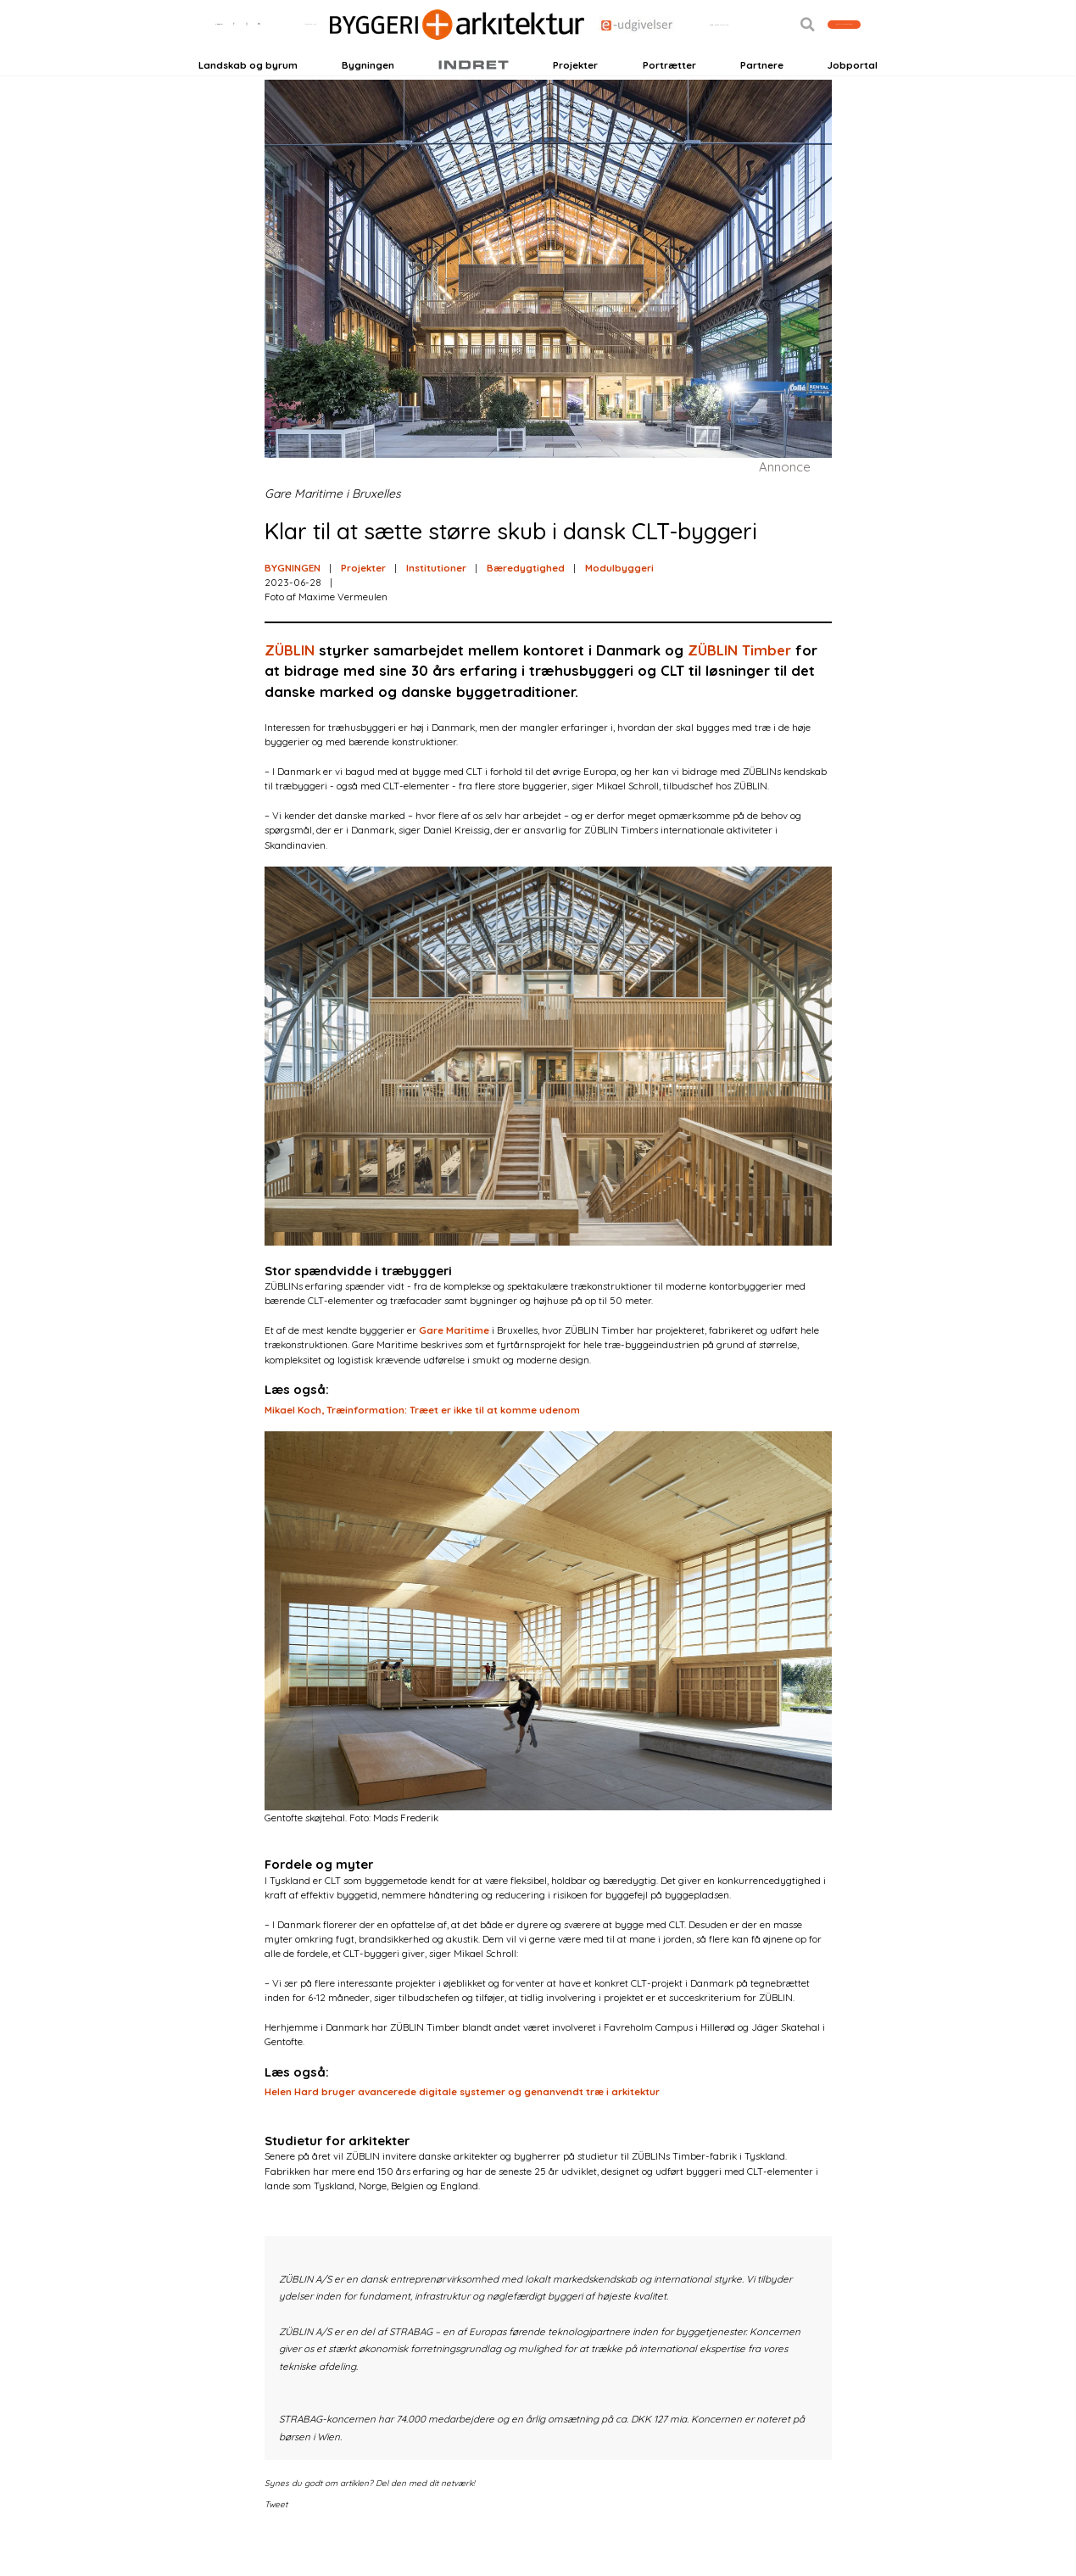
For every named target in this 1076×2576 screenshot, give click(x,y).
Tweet (276, 2545)
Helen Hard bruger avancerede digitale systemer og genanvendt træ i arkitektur (462, 2133)
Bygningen (368, 95)
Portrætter (669, 95)
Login (227, 56)
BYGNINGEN (293, 609)
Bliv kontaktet (821, 56)
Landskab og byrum (248, 95)
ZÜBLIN (290, 691)
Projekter (575, 95)
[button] (762, 56)
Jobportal (853, 95)
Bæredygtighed (526, 609)
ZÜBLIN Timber (739, 691)
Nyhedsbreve (341, 56)
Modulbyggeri (619, 609)
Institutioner (436, 609)
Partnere (761, 95)
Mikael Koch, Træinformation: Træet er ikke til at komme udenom (422, 1451)
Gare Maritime (454, 1371)
